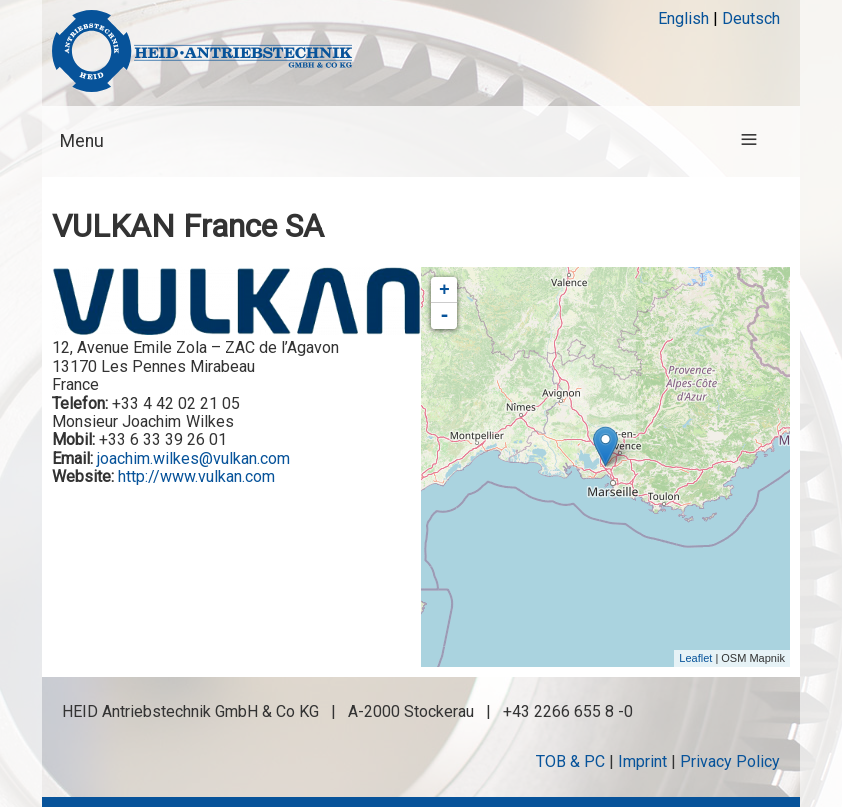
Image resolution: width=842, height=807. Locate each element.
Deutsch (751, 18)
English (683, 18)
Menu (82, 141)
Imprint (642, 761)
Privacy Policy (730, 761)
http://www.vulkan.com (196, 476)
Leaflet (695, 658)
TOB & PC (570, 761)
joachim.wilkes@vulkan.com (193, 458)
